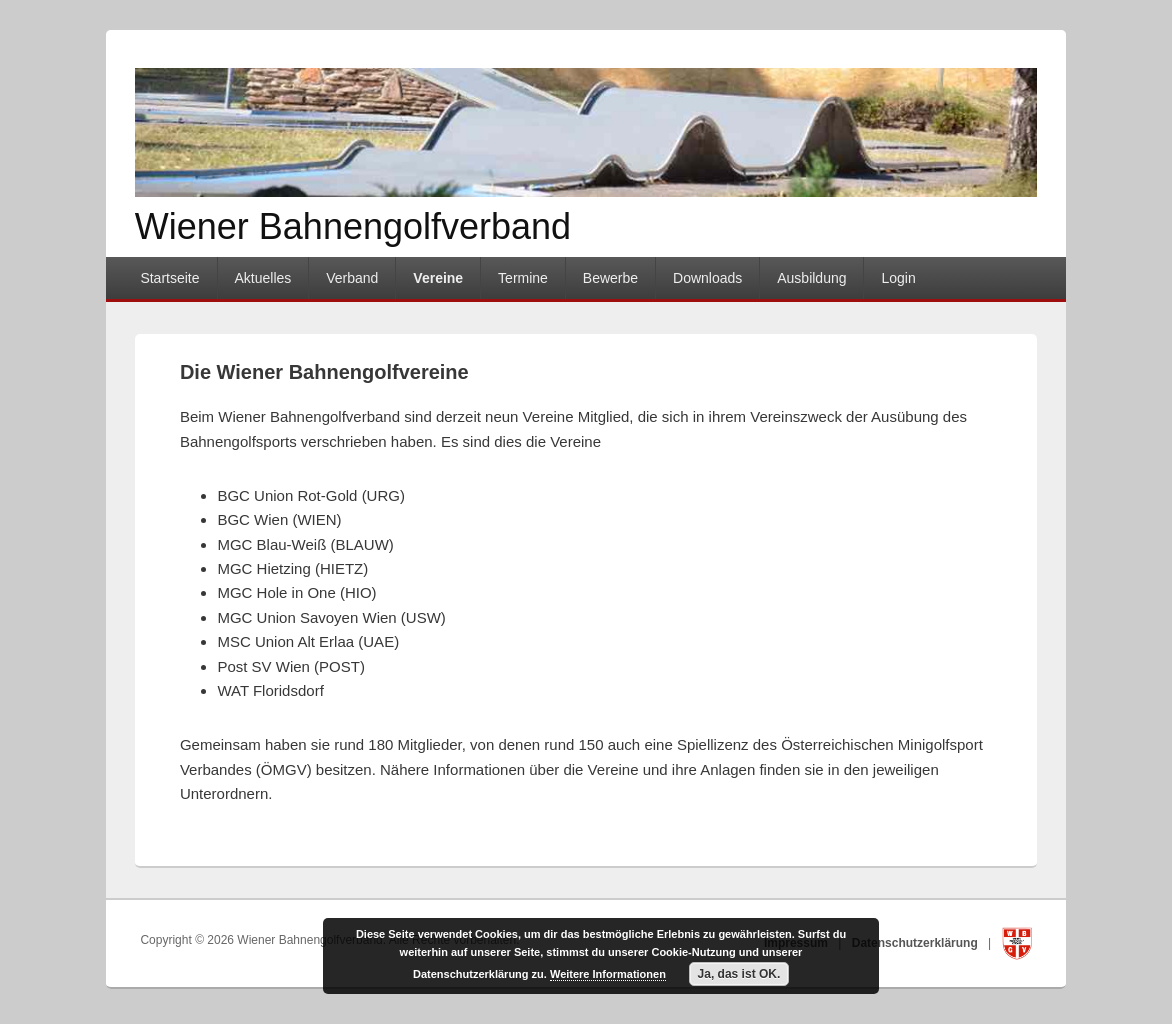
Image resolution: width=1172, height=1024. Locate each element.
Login (898, 278)
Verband (352, 278)
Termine (523, 278)
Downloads (707, 278)
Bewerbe (610, 278)
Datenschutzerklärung (916, 943)
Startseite (169, 278)
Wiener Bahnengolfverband (353, 226)
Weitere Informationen (608, 974)
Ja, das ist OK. (739, 974)
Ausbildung (811, 278)
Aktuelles (262, 278)
